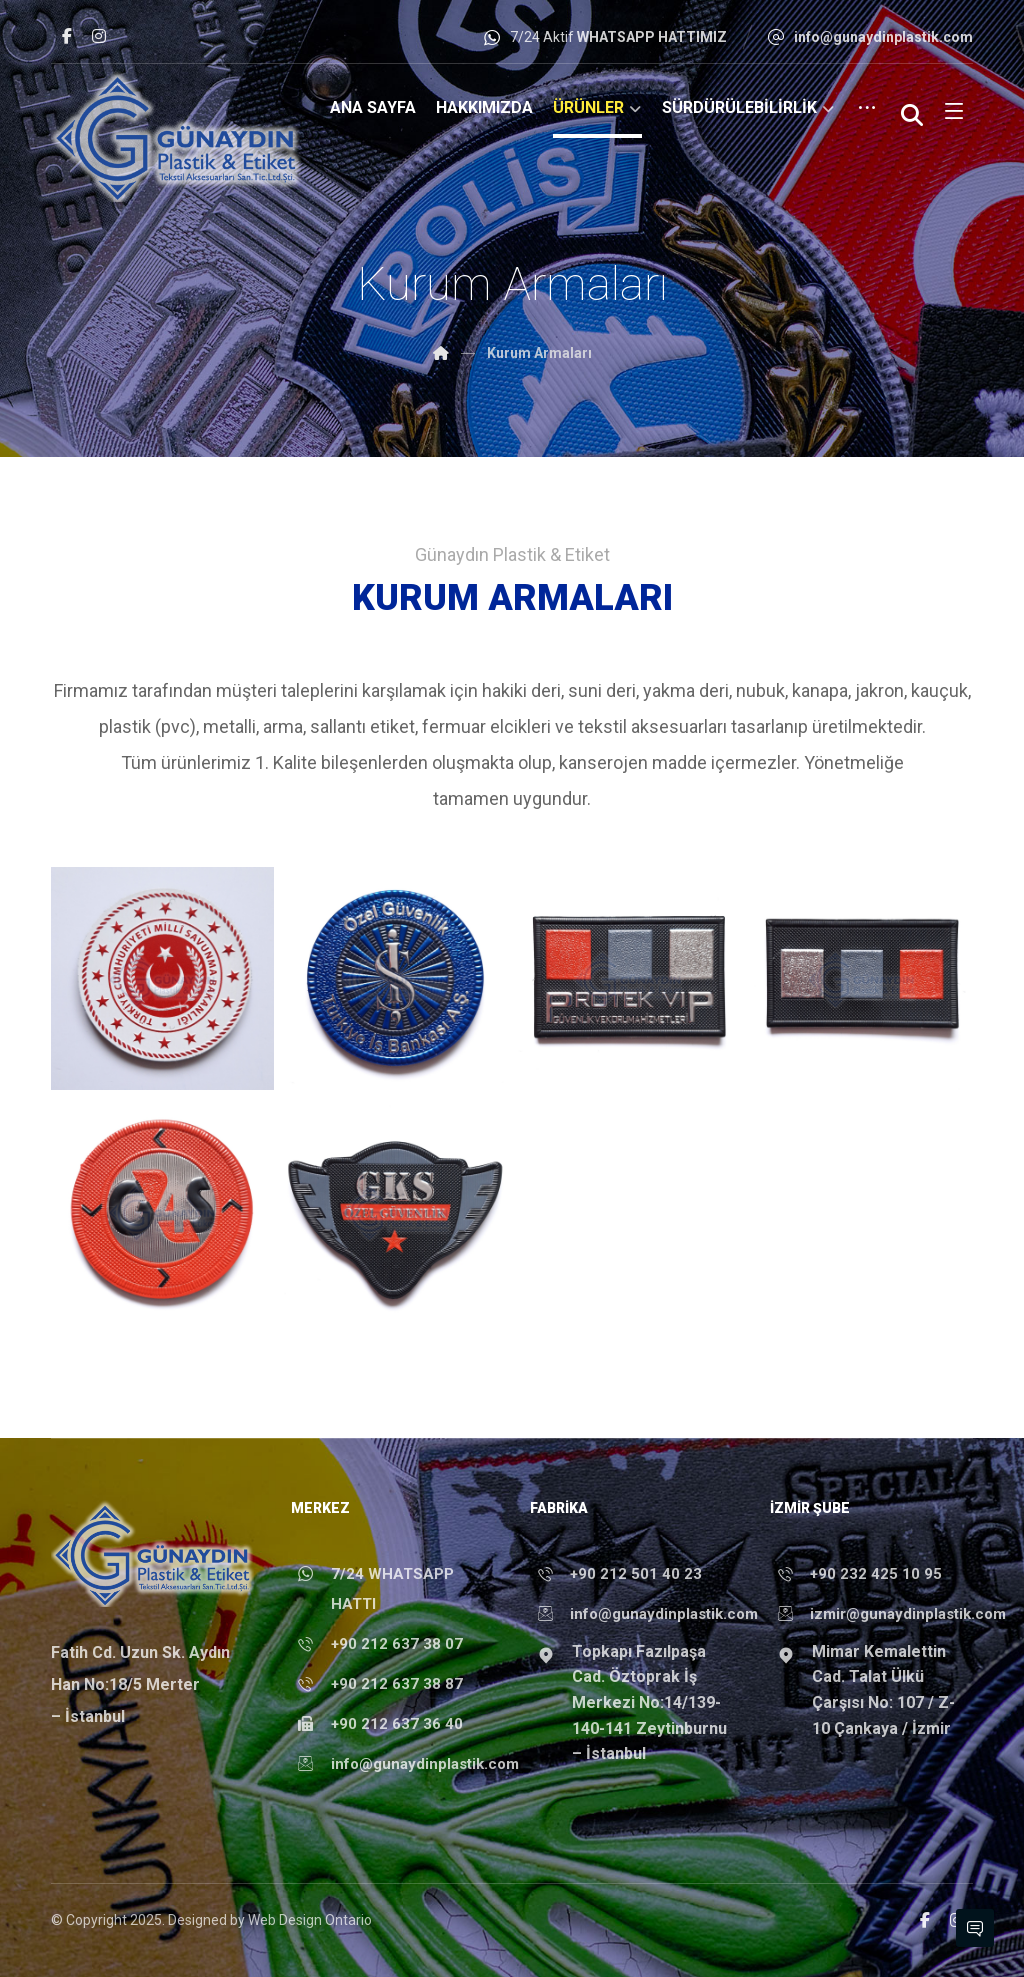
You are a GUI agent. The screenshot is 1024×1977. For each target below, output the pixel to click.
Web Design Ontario (310, 1920)
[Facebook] (67, 36)
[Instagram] (99, 36)
